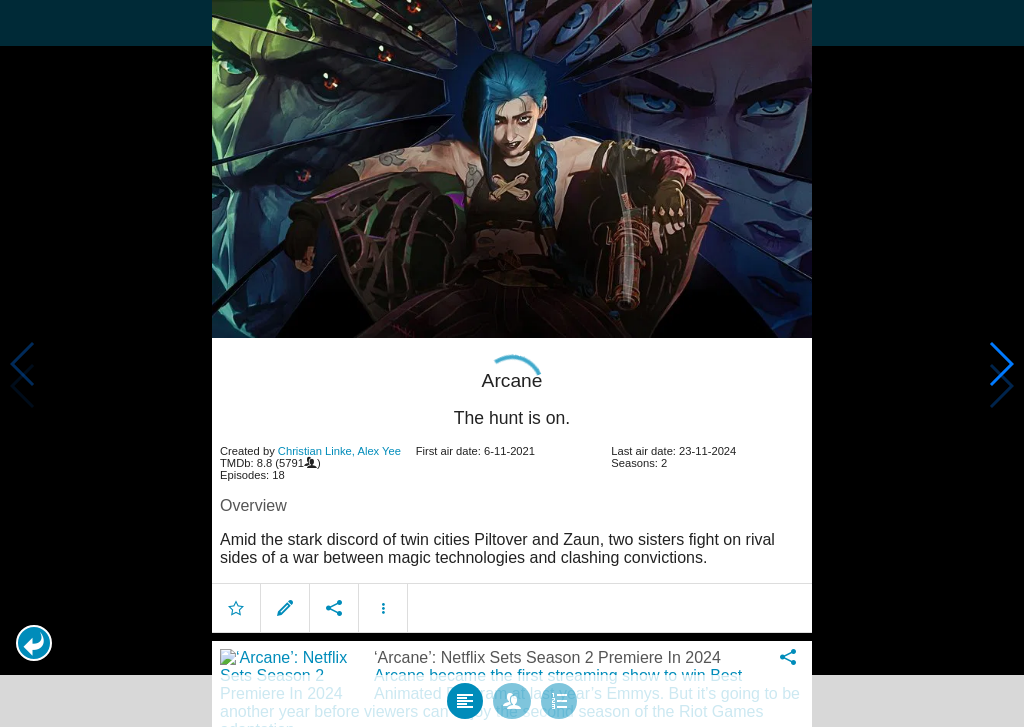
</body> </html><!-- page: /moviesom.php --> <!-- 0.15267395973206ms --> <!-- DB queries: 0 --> (512, 363)
